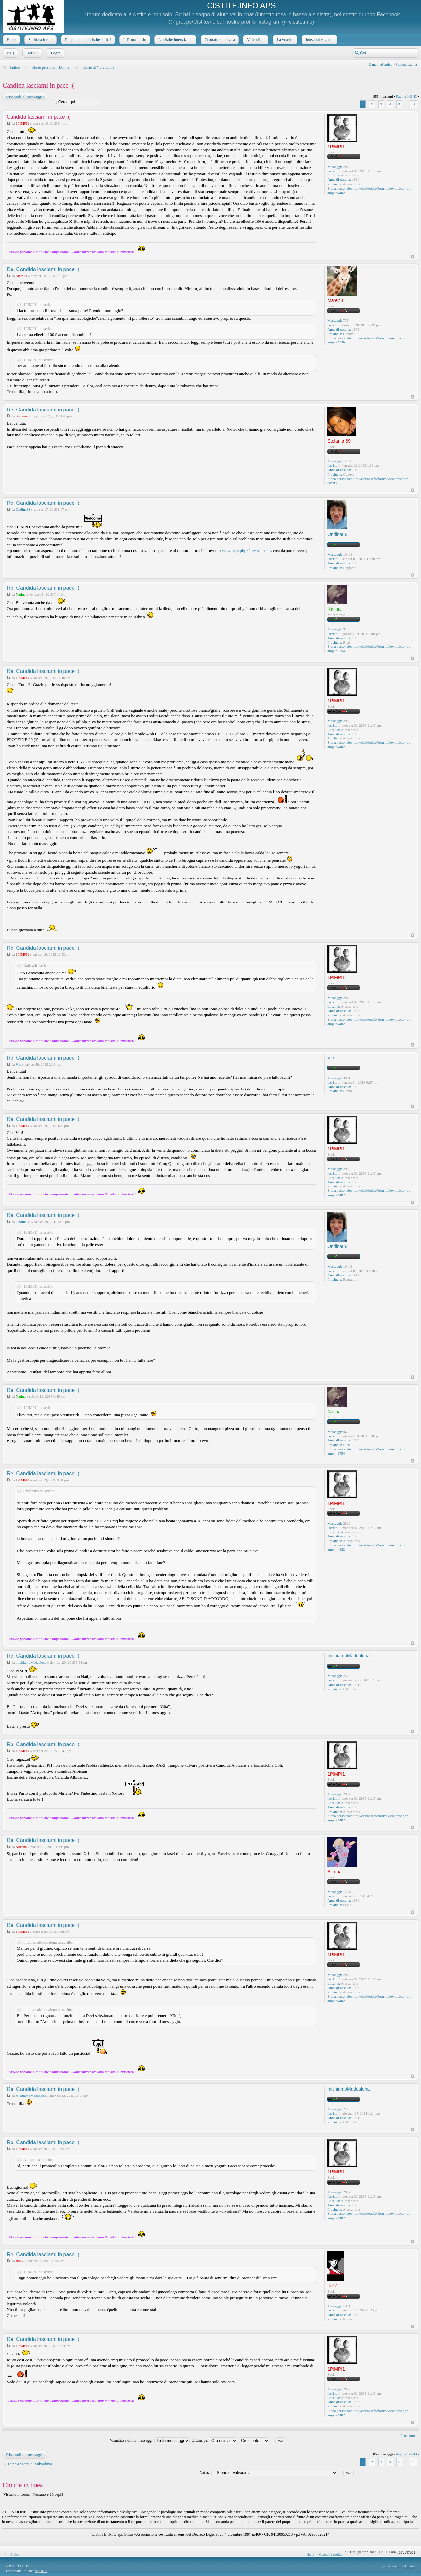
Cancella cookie (331, 2554)
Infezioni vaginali (319, 40)
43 (413, 104)
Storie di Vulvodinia (98, 67)
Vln (18, 1064)
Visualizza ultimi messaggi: (150, 2440)
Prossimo (407, 2435)
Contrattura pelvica (219, 40)
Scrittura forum (40, 40)
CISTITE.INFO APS (241, 5)
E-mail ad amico (381, 64)
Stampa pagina (406, 64)
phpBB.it (40, 2571)
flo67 (19, 2261)
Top (412, 256)
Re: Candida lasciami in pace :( (43, 269)
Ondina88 (23, 509)
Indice (15, 67)
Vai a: (204, 2472)
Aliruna (21, 1847)
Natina (20, 594)
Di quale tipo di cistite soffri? (87, 40)
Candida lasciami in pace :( (38, 85)
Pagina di (406, 96)
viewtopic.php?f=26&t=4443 (247, 550)
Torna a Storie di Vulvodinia (29, 2464)
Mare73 (21, 276)
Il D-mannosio (134, 40)
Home (10, 40)
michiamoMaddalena (31, 1662)
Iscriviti (31, 53)
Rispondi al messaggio (25, 97)
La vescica (284, 40)
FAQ (9, 53)
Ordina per (214, 2440)
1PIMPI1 (22, 123)
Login (54, 53)
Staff (310, 2554)
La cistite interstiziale (174, 40)
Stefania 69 (24, 416)
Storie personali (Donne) (51, 67)
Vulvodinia (255, 40)
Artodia (409, 2566)
